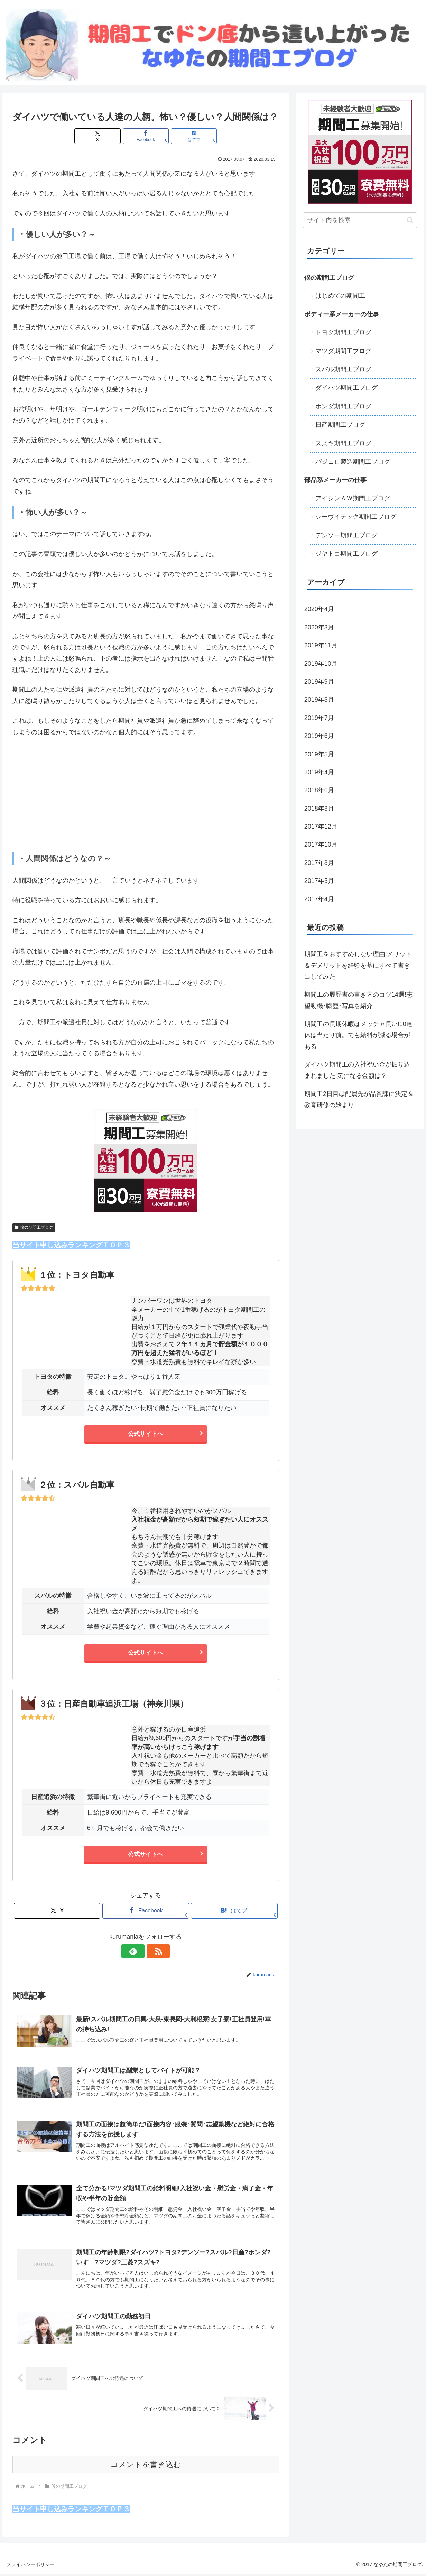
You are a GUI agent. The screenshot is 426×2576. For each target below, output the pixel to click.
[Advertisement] (145, 794)
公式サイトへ (145, 1433)
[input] (360, 220)
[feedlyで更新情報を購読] (138, 1951)
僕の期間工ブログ (34, 1227)
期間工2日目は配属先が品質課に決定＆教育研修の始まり (359, 1099)
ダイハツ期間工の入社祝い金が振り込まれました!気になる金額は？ (357, 1070)
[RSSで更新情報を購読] (153, 1951)
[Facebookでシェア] (145, 136)
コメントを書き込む (145, 2466)
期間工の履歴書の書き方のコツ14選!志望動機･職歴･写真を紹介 (358, 1000)
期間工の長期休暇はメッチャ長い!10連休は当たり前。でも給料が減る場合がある (358, 1035)
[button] (410, 220)
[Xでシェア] (101, 136)
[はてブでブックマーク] (190, 136)
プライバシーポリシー (31, 2565)
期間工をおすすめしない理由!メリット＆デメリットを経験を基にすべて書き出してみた (358, 965)
